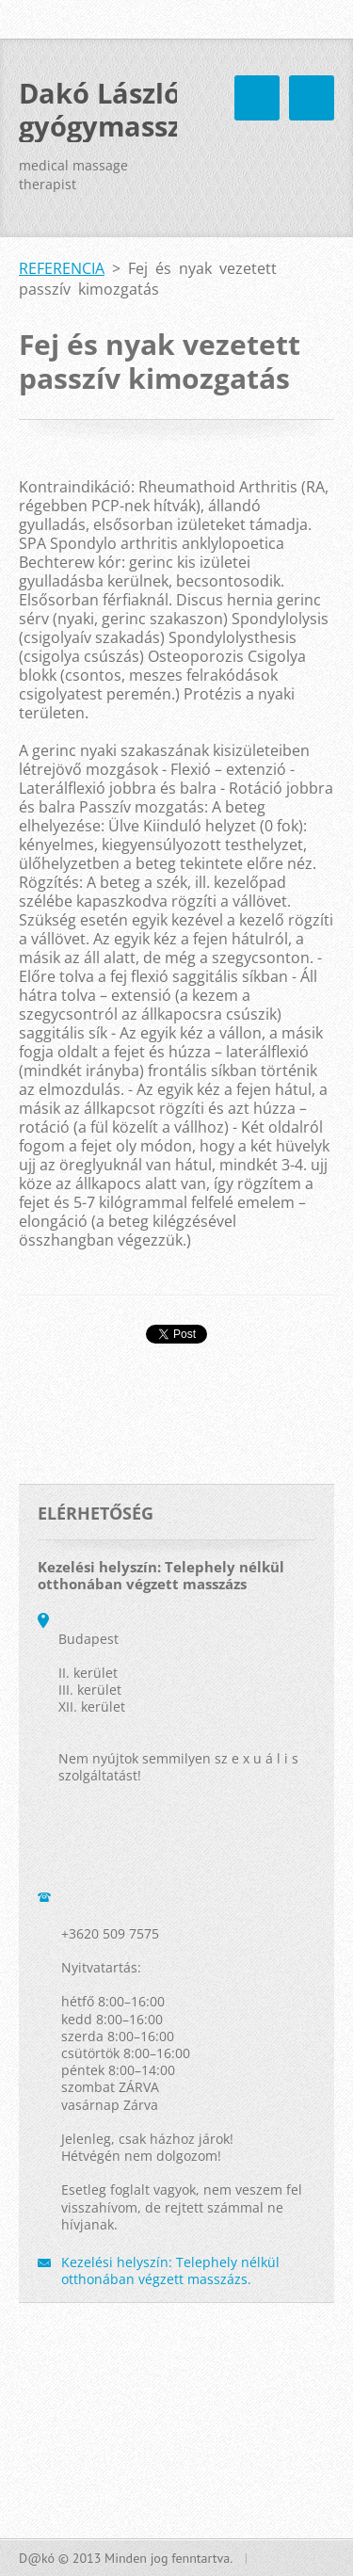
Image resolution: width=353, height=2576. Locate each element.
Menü (311, 98)
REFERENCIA (61, 268)
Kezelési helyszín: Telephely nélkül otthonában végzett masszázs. (170, 2270)
